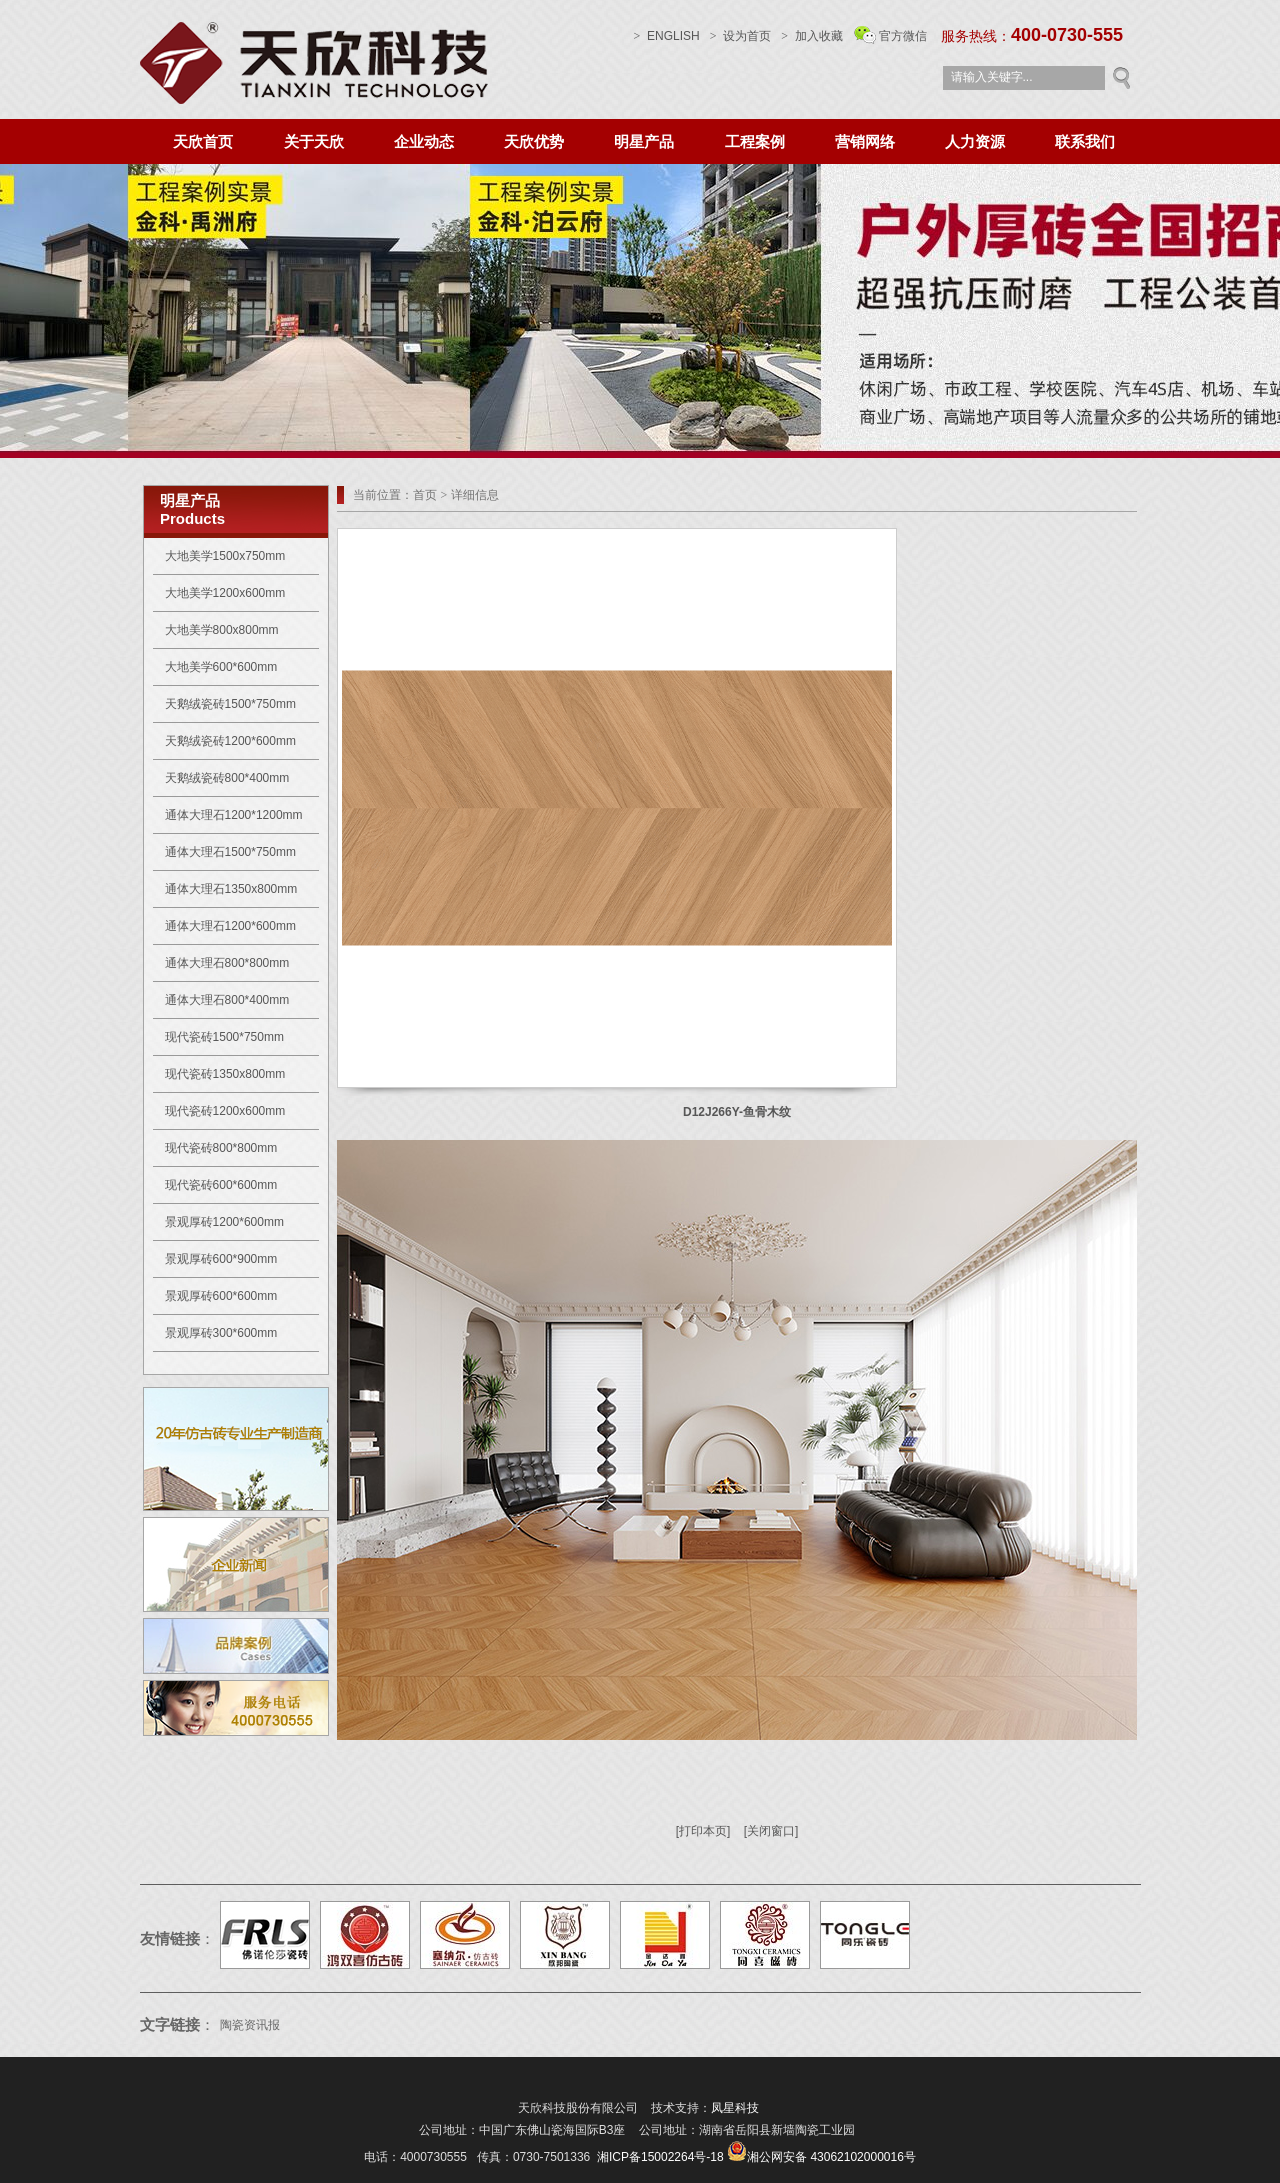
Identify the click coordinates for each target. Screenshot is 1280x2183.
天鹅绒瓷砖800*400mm (227, 778)
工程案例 (755, 141)
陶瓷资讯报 (251, 2025)
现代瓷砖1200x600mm (225, 1111)
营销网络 (865, 141)
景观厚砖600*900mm (221, 1259)
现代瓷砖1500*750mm (224, 1037)
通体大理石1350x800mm (231, 889)
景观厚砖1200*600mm (224, 1222)
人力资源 (975, 141)
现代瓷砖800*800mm (221, 1148)
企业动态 (424, 141)
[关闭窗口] (771, 1831)
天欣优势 (534, 141)
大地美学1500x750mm (225, 556)
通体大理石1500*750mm (230, 852)
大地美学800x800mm (222, 630)
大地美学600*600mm (221, 667)
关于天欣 (314, 141)
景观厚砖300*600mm (221, 1333)
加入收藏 (819, 36)
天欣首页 (203, 141)
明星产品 (644, 141)
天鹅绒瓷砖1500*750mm (230, 704)
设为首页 (740, 36)
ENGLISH (667, 36)
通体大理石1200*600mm (230, 926)
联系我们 (1085, 141)
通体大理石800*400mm (227, 1000)
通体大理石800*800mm (227, 963)
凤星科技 (735, 2108)
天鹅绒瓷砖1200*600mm (230, 741)
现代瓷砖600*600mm (221, 1185)
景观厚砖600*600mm (221, 1296)
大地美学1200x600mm (225, 593)
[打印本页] (703, 1831)
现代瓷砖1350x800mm (225, 1074)
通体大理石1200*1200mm (234, 815)
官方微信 (903, 36)
